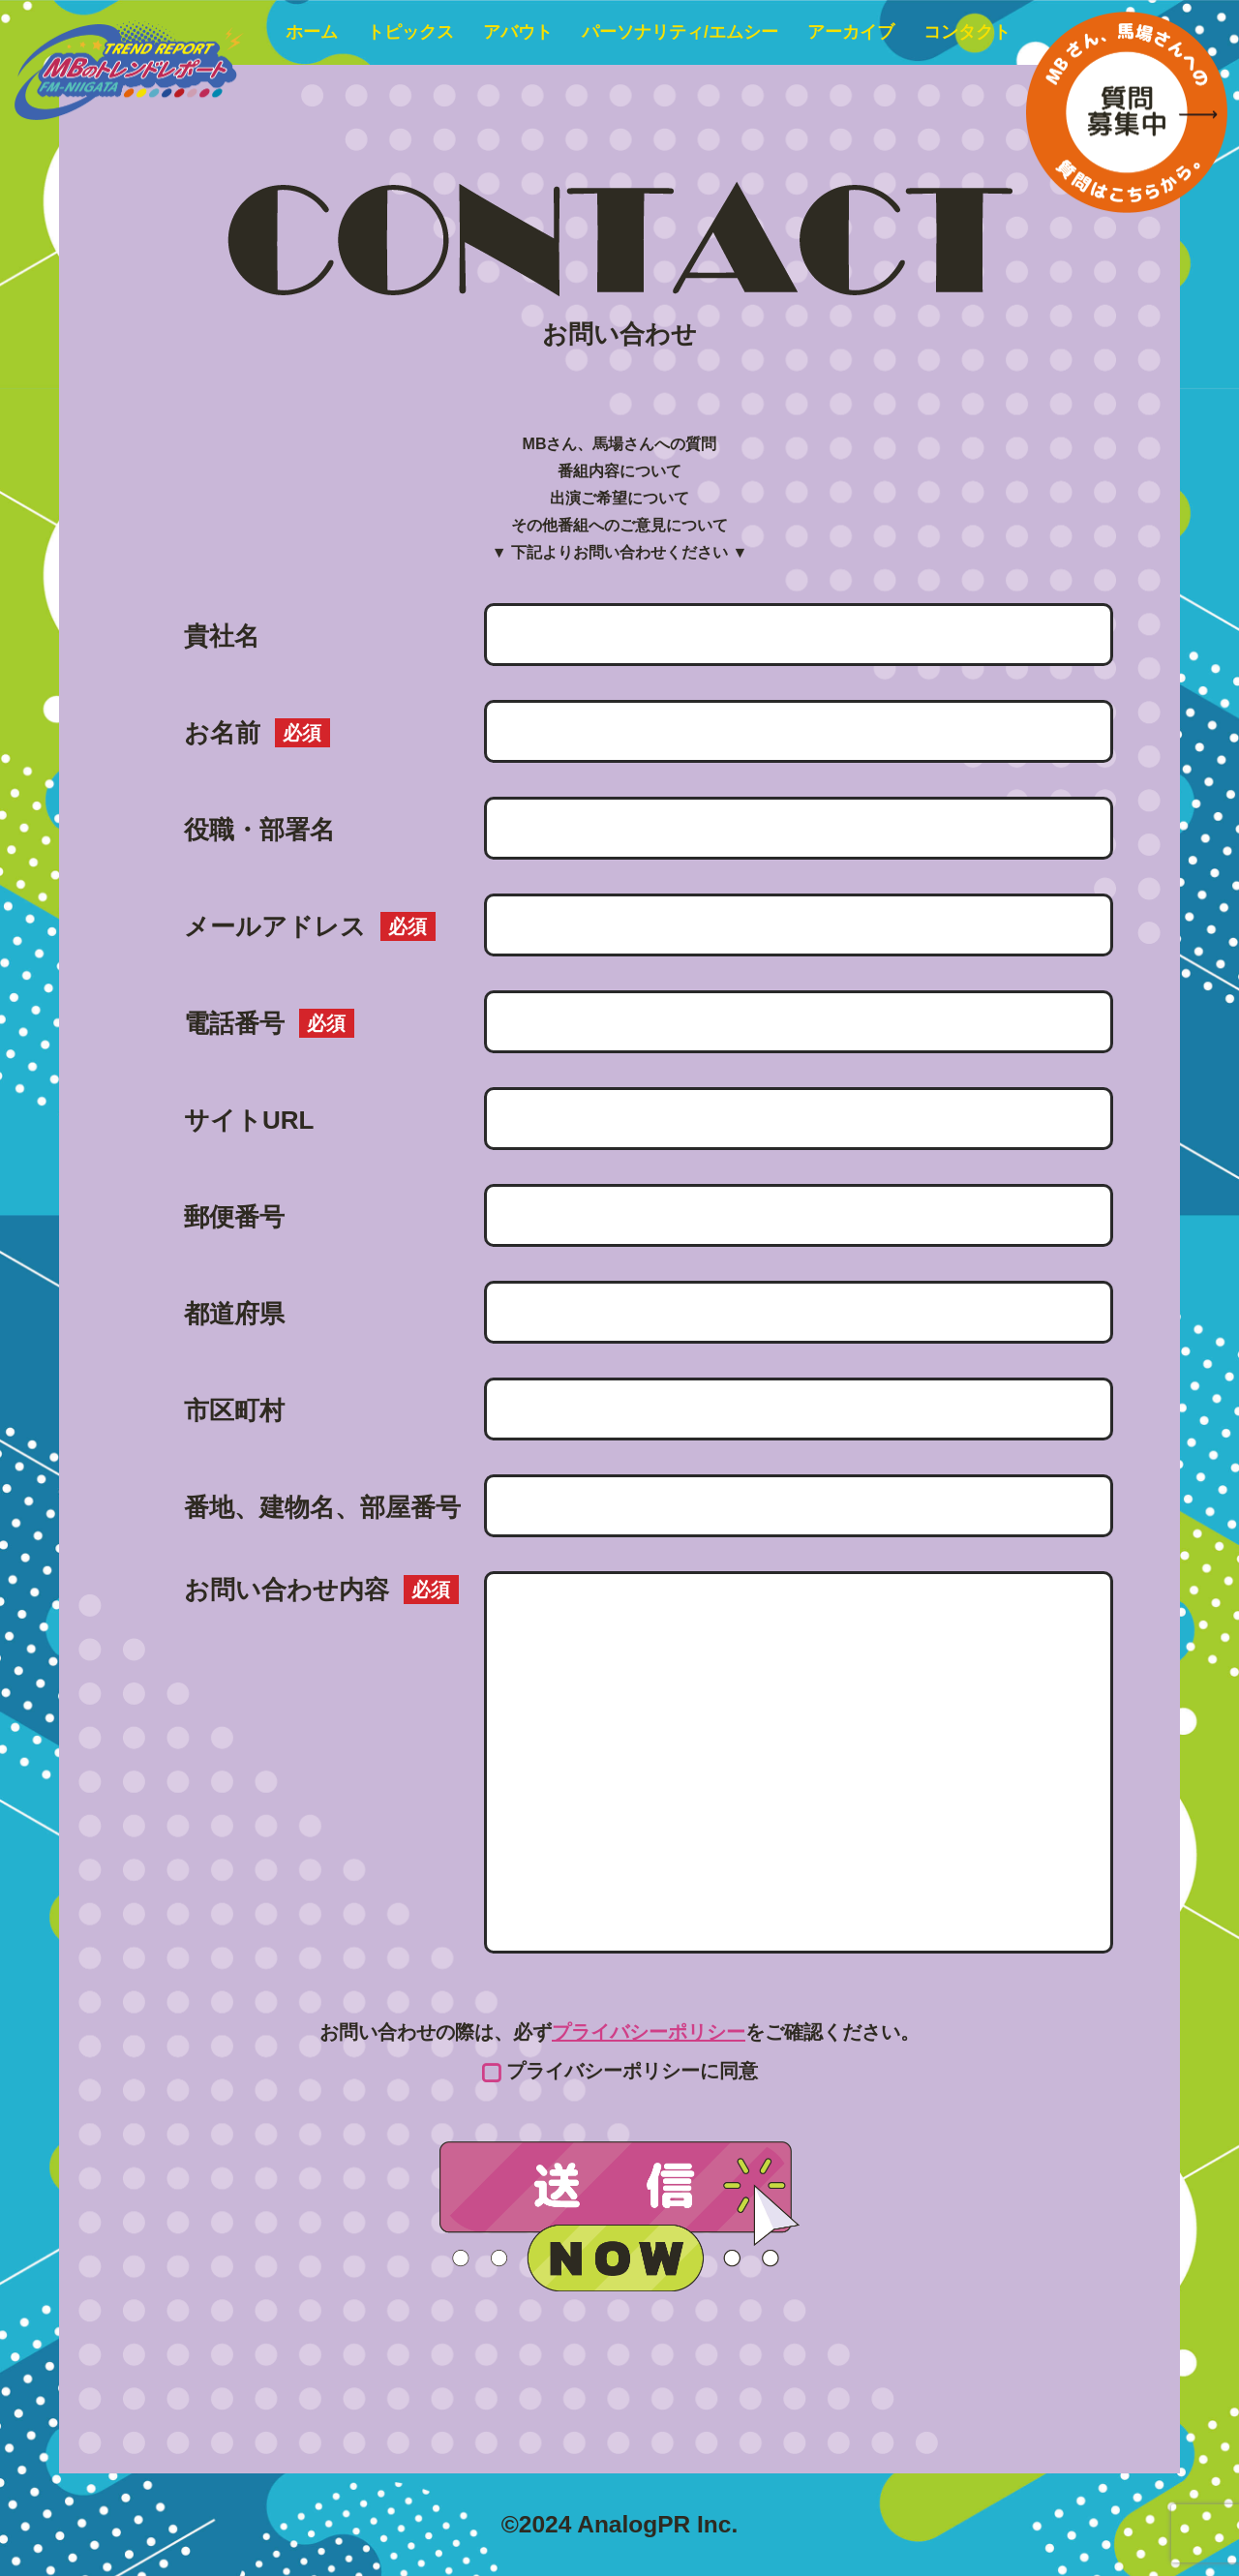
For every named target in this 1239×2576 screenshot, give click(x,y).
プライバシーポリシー (648, 2032)
